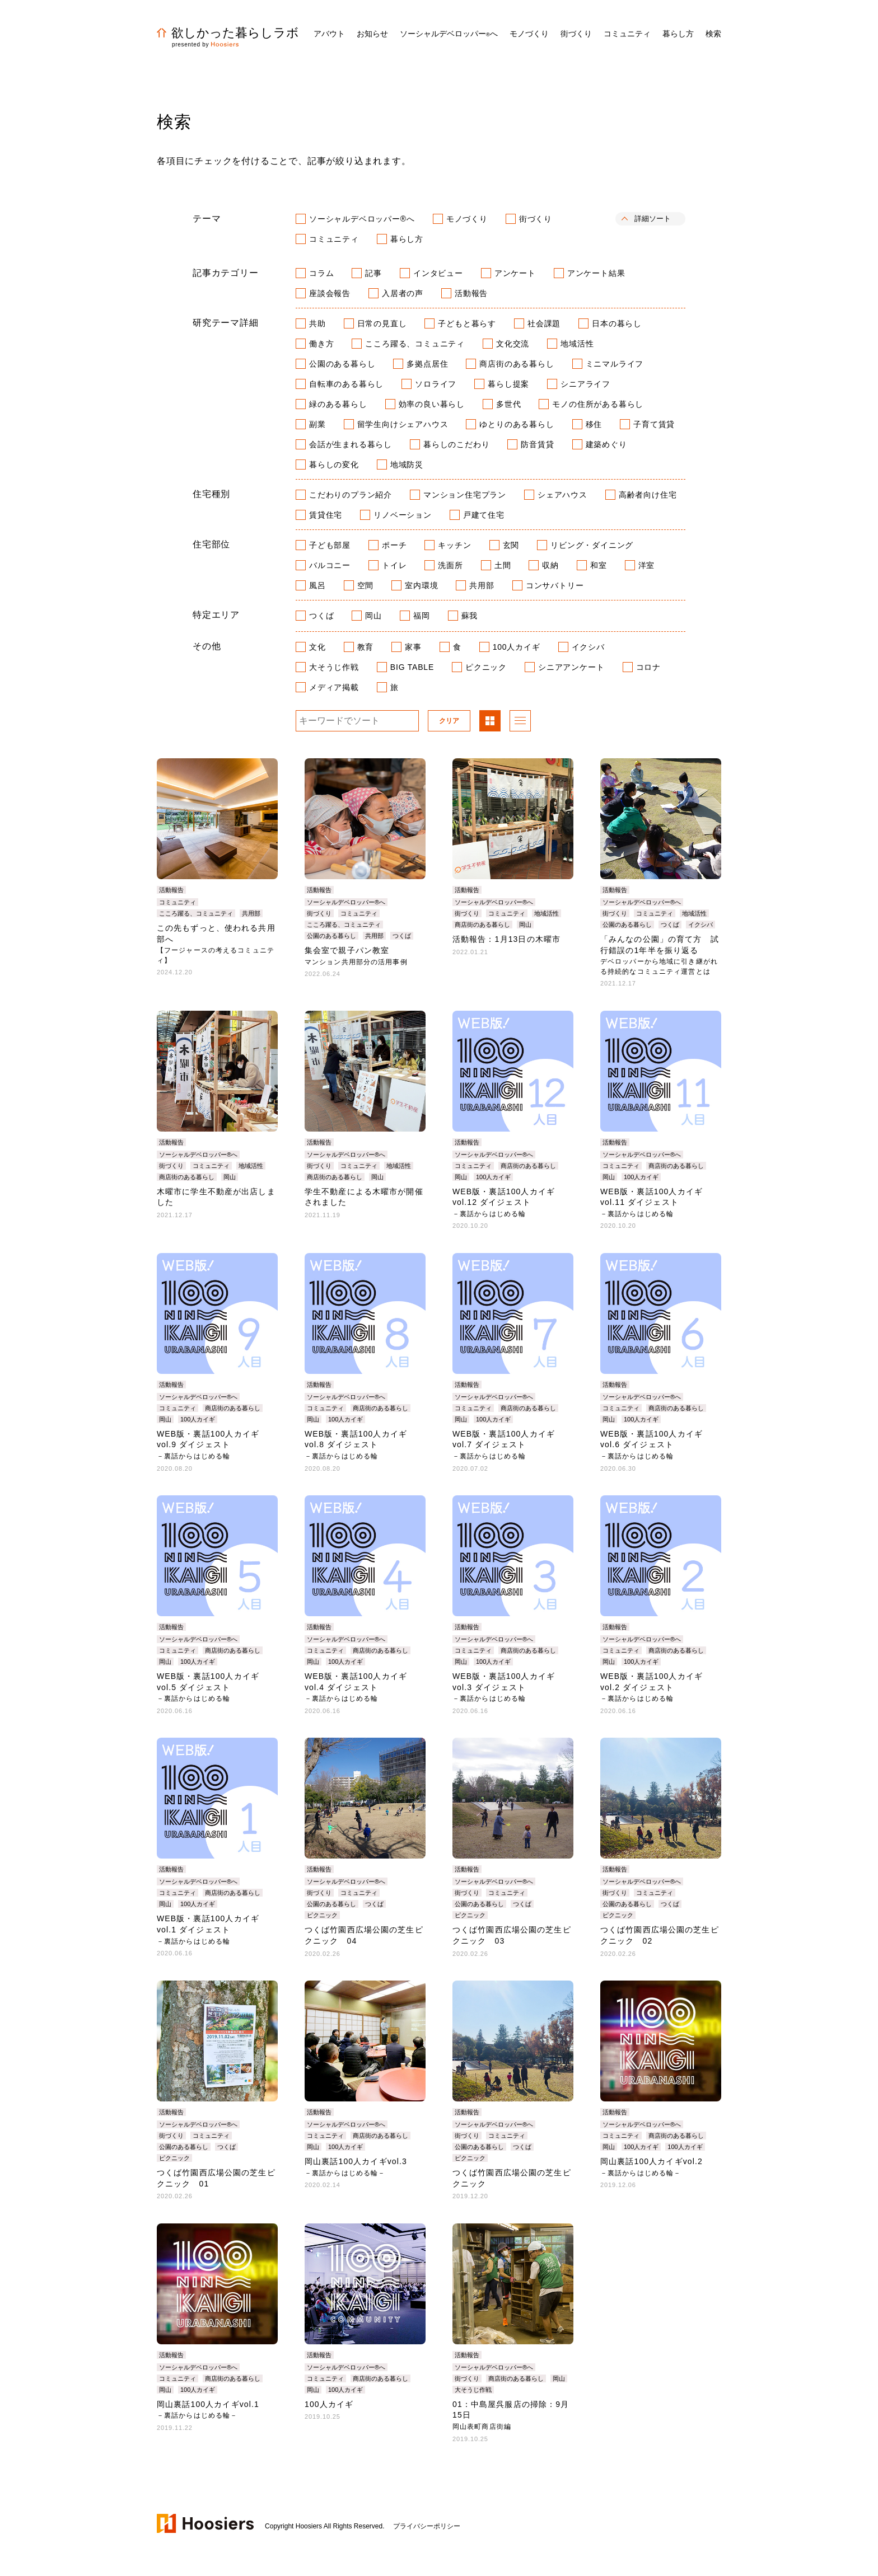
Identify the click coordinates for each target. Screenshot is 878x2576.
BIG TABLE (412, 667)
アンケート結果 (596, 273)
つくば (321, 615)
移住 (594, 424)
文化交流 (512, 343)
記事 (373, 273)
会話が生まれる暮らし (350, 444)
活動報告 (471, 293)
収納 (550, 565)
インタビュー (438, 273)
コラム (321, 273)
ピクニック (486, 667)
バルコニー (330, 565)
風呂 (317, 585)
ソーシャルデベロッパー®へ (362, 218)
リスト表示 (520, 721)
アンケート (515, 273)
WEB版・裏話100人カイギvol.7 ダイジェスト (503, 1444)
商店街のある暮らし (516, 363)
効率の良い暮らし (432, 404)
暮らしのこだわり (456, 444)
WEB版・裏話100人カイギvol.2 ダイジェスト (651, 1687)
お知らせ (372, 33)
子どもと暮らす (467, 323)
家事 (413, 646)
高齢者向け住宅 (648, 494)
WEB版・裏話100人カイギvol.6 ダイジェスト (651, 1444)
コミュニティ (334, 238)
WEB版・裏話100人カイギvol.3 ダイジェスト (503, 1687)
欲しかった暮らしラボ (228, 33)
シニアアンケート (571, 667)
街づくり (535, 218)
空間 (365, 585)
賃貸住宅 (325, 514)
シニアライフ (585, 383)
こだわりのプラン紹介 (350, 494)
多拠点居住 (427, 363)
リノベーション (402, 514)
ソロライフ (435, 383)
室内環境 (421, 585)
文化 (317, 646)
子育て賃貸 (654, 424)
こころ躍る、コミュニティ (415, 343)
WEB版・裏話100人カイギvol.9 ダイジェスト (208, 1444)
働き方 (321, 343)
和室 (598, 565)
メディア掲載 (334, 687)
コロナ (648, 667)
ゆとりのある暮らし (516, 424)
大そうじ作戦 (334, 667)
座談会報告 (330, 293)
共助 (317, 323)
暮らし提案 (508, 383)
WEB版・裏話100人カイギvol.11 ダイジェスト (651, 1202)
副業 (317, 424)
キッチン (454, 545)
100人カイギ (516, 646)
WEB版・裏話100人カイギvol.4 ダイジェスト (356, 1687)
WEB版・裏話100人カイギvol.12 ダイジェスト (503, 1202)
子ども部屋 (330, 545)
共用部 (481, 585)
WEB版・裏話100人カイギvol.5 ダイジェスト (208, 1687)
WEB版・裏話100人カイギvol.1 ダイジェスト (208, 1929)
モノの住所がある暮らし (597, 404)
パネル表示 (490, 721)
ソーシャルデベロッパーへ (449, 33)
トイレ (394, 565)
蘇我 (469, 615)
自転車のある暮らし (346, 383)
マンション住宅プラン (464, 494)
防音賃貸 (537, 444)
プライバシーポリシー (426, 2526)
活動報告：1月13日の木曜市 (506, 939)
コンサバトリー (555, 585)
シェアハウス (562, 494)
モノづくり (467, 218)
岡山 (373, 615)
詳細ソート (652, 218)
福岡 (421, 615)
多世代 (508, 404)
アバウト (329, 33)
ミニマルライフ (615, 363)
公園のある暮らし (342, 363)
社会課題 (544, 323)
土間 (502, 565)
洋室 (646, 565)
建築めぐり (606, 444)
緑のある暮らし (338, 404)
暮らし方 (406, 238)
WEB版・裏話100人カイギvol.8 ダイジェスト (356, 1444)
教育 (365, 646)
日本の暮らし (617, 323)
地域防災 (406, 464)
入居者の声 (402, 293)
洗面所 (450, 565)
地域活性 (577, 343)
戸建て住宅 (484, 514)
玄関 (511, 545)
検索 (713, 33)
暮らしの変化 (334, 464)
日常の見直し (382, 323)
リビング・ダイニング (591, 545)
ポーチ (394, 545)
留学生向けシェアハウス (403, 424)
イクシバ (588, 646)
